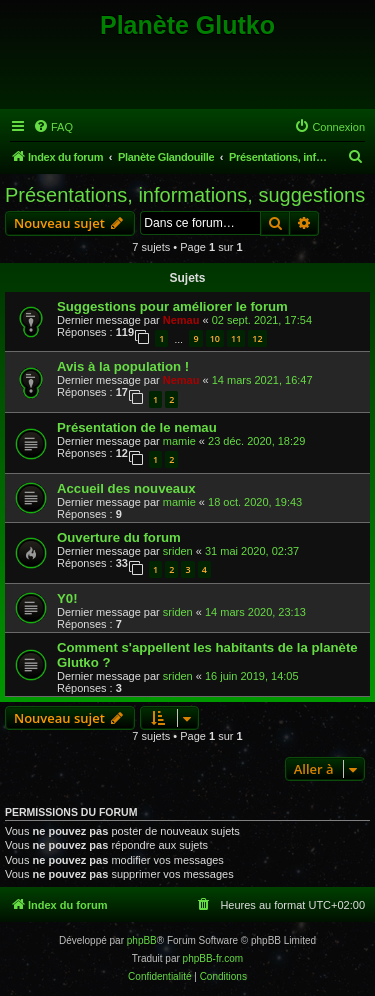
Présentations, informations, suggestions (185, 195)
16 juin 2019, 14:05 (252, 676)
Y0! (67, 598)
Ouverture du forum (119, 537)
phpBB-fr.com (213, 958)
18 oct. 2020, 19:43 (255, 502)
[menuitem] (53, 127)
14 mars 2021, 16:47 (262, 380)
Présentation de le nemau (137, 427)
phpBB (142, 940)
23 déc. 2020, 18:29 (256, 441)
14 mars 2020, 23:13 (255, 612)
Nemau (181, 320)
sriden (178, 551)
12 (257, 338)
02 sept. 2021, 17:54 (262, 320)
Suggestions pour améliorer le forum (172, 306)
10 (215, 338)
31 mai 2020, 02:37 (252, 551)
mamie (179, 441)
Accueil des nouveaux (126, 488)
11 (236, 338)
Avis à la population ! (123, 366)
